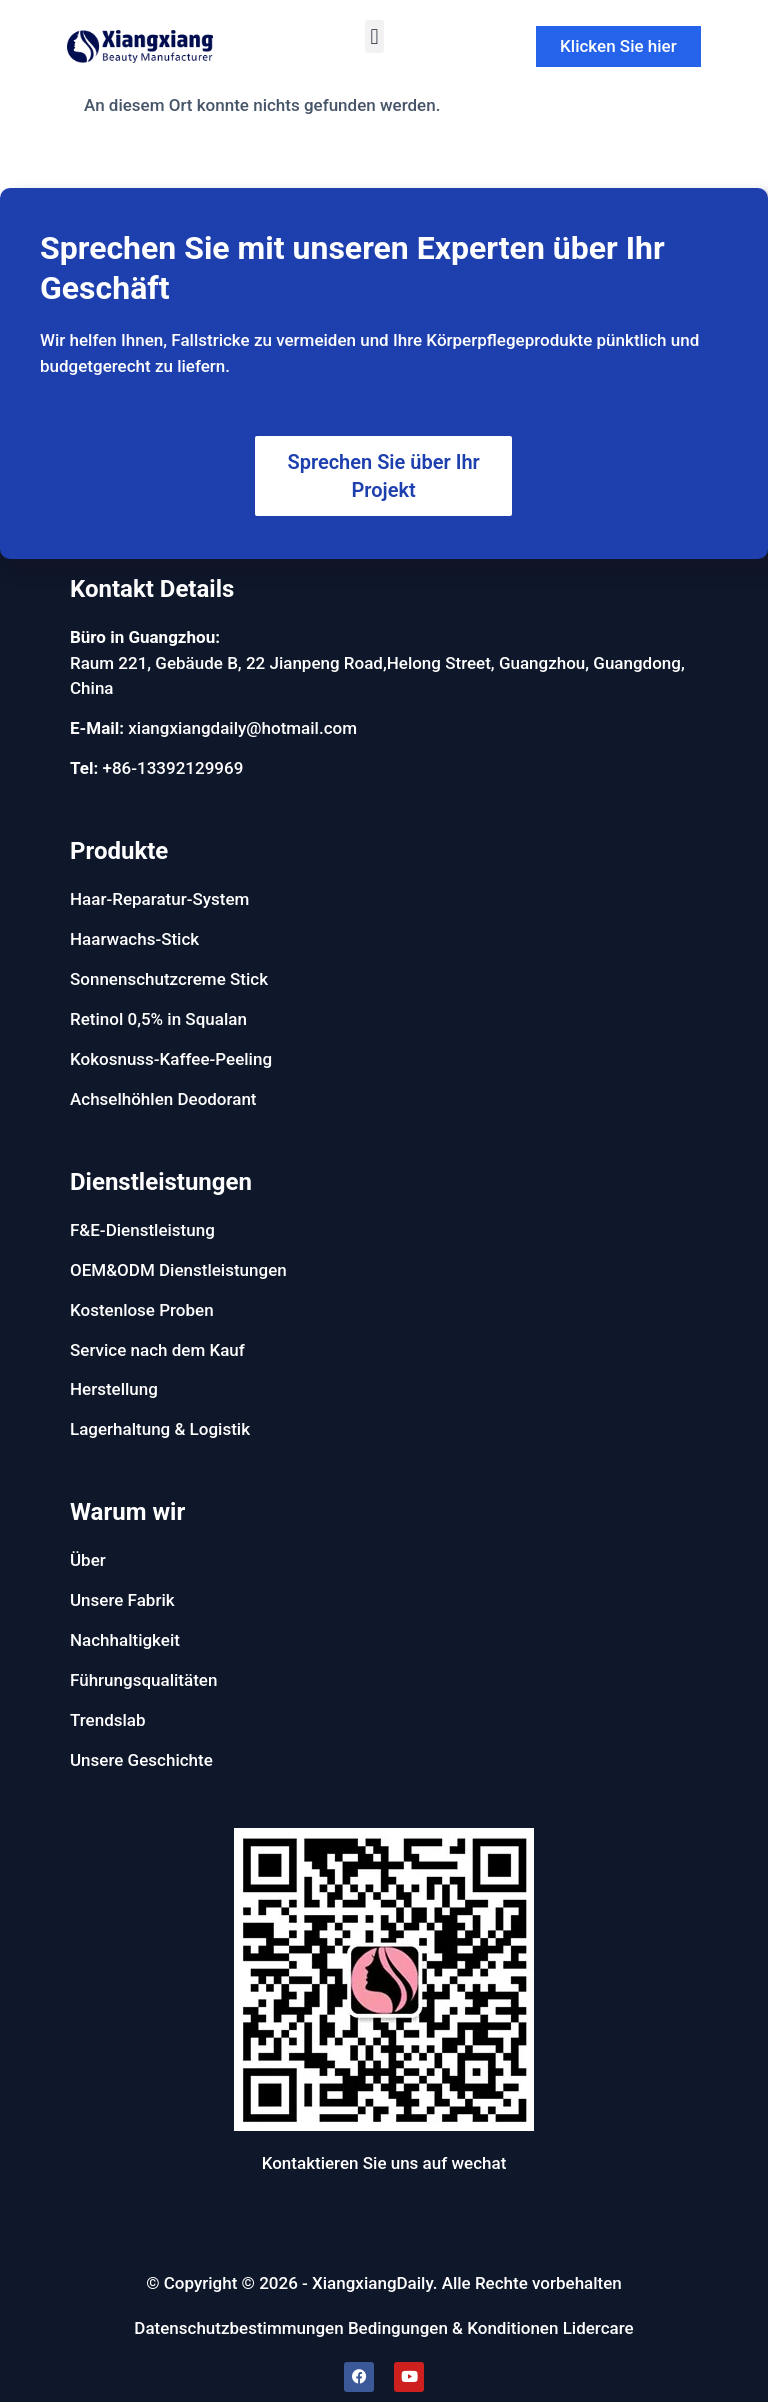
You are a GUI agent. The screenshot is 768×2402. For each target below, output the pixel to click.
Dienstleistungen (161, 1182)
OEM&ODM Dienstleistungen (178, 1270)
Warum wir (127, 1512)
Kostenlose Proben (142, 1310)
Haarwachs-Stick (134, 939)
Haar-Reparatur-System (159, 899)
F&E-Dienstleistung (142, 1230)
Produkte (119, 851)
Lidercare (598, 2328)
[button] (374, 36)
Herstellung (114, 1389)
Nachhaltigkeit (125, 1640)
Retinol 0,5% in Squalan (158, 1019)
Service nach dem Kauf (157, 1350)
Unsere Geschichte (141, 1760)
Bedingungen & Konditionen (453, 2328)
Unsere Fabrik (122, 1600)
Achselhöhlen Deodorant (163, 1099)
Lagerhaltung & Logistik (160, 1429)
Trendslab (108, 1720)
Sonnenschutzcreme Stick (169, 979)
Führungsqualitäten (143, 1680)
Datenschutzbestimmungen (238, 2328)
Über (88, 1560)
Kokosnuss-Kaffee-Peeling (171, 1059)
